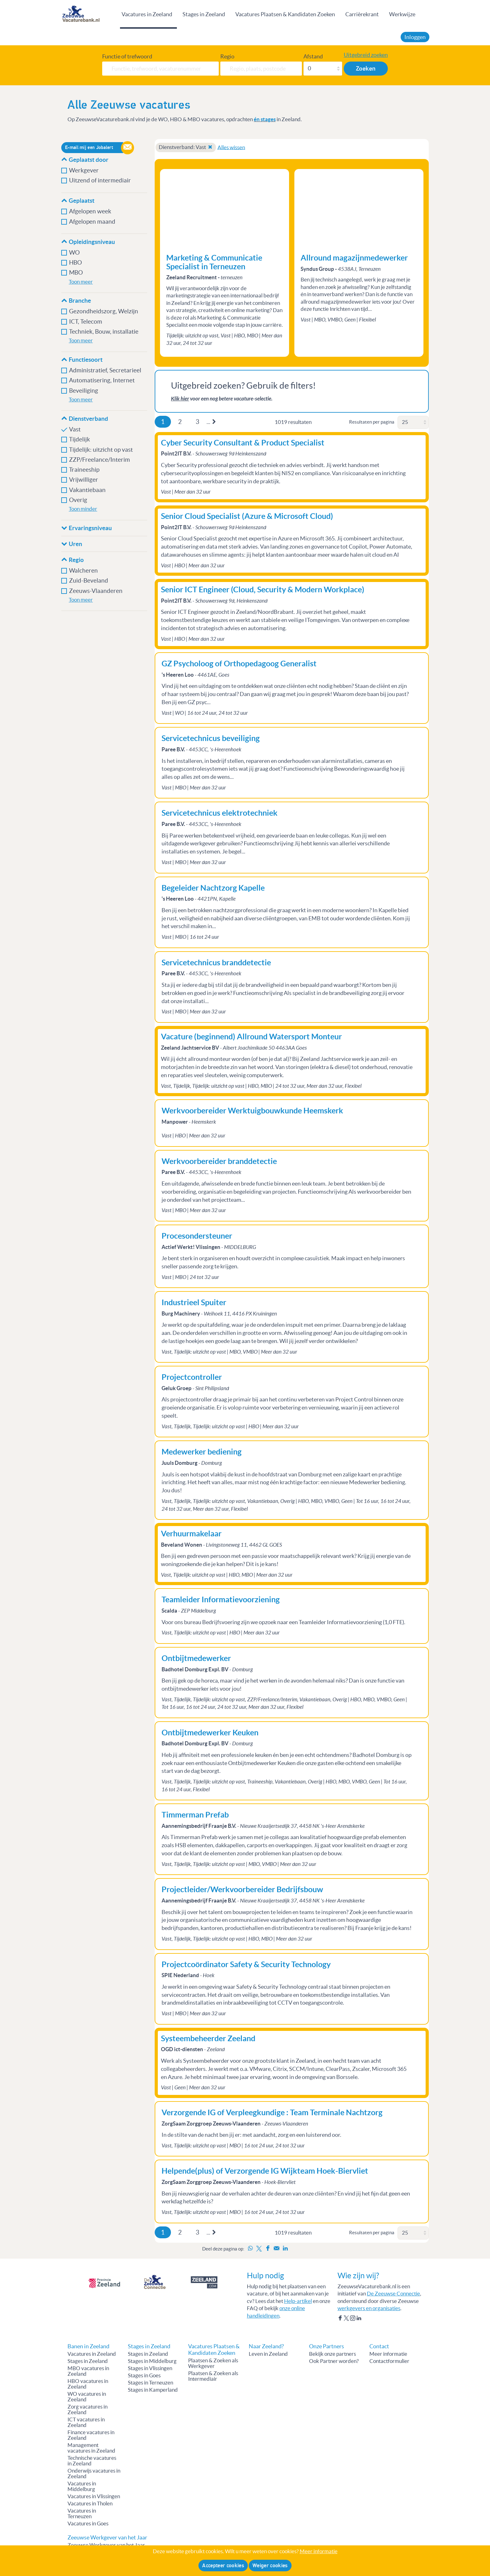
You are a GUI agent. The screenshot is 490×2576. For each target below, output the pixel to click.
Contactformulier (389, 2361)
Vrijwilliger (83, 479)
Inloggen (415, 37)
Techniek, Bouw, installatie (103, 331)
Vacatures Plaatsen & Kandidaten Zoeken (285, 14)
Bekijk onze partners (332, 2354)
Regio (227, 56)
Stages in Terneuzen (150, 2382)
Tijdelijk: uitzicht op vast (101, 449)
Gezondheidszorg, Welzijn (103, 311)
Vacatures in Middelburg (82, 2486)
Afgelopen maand (92, 221)
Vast (75, 429)
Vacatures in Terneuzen (82, 2513)
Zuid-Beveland (88, 580)
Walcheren (83, 570)
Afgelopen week (90, 211)
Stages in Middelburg (152, 2361)
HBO (75, 262)
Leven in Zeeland (268, 2354)
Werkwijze (402, 14)
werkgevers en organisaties (369, 2308)
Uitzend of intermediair (100, 180)
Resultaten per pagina (371, 422)
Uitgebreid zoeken (366, 55)
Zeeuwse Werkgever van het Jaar (106, 2545)
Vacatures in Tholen (90, 2503)
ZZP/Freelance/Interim (99, 459)
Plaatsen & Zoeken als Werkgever (213, 2363)
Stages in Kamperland (153, 2390)
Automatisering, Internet (102, 380)
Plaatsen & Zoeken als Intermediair (213, 2376)
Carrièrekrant (362, 14)
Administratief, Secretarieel (105, 370)
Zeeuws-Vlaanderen (95, 591)
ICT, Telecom (85, 321)
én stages (265, 119)
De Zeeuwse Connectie (393, 2293)
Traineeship (84, 469)
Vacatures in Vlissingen (94, 2496)
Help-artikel (298, 2301)
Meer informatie (388, 2354)
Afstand (313, 56)
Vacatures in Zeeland (147, 14)
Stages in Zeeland (203, 14)
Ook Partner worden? (334, 2361)
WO (74, 252)
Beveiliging (83, 390)
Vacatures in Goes (88, 2523)
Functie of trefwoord (127, 56)
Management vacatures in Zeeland (91, 2448)
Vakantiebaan (87, 490)
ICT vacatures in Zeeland (86, 2422)
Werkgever (84, 170)
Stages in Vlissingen (150, 2368)
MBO (76, 272)
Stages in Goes (144, 2375)
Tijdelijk (79, 439)
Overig (78, 500)
